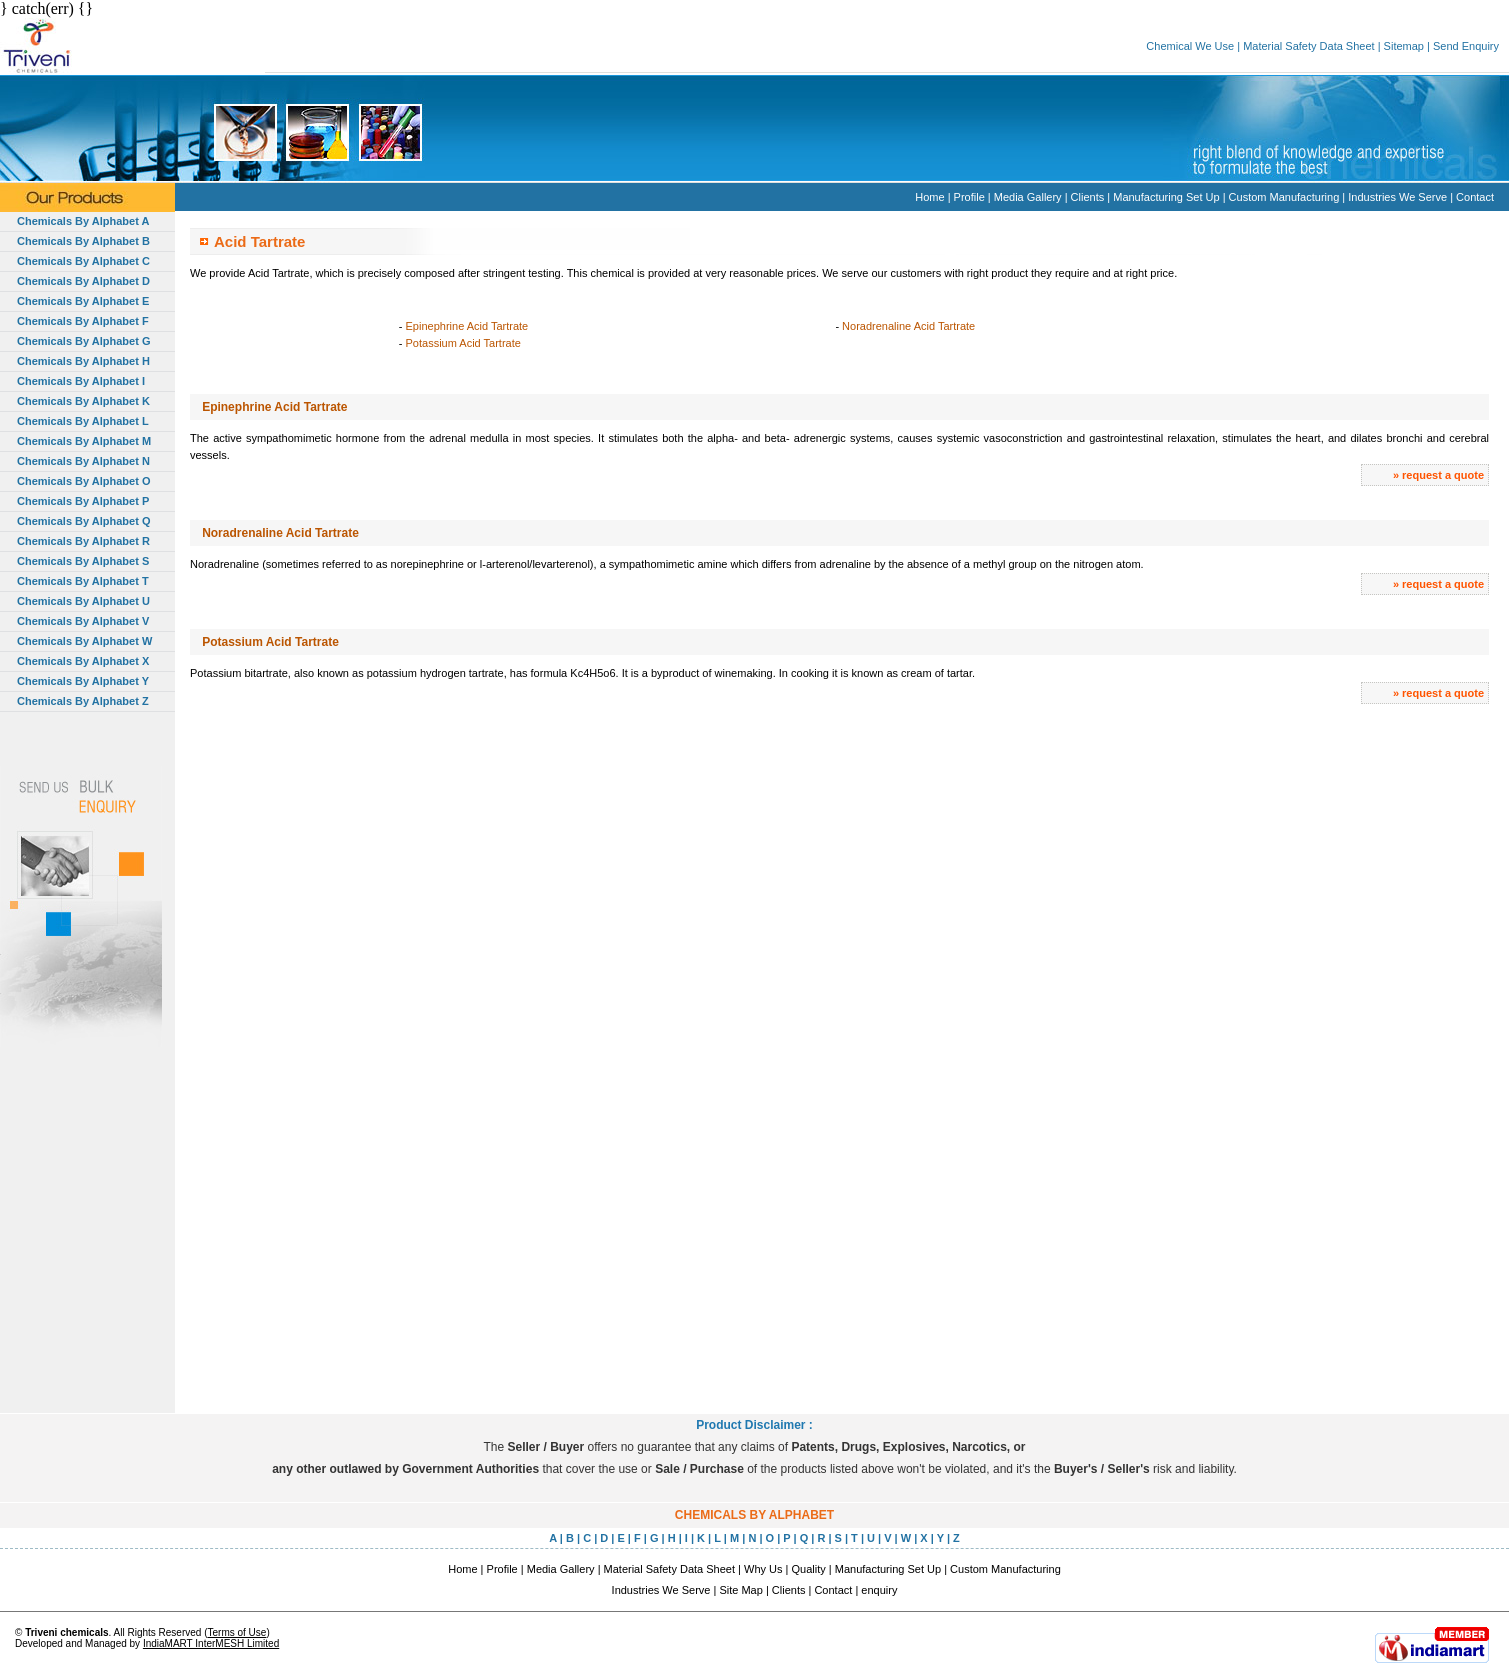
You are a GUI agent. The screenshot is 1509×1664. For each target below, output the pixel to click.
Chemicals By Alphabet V (83, 621)
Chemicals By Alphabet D (83, 281)
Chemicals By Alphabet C (83, 261)
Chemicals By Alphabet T (83, 581)
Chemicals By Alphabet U (83, 601)
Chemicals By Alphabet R (83, 541)
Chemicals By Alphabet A (83, 221)
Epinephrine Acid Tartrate (467, 326)
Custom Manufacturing (1284, 197)
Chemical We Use (1190, 46)
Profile (969, 197)
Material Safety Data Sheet (1308, 46)
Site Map (740, 1590)
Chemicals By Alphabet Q (83, 521)
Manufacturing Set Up (1166, 197)
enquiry (879, 1590)
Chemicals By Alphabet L (83, 421)
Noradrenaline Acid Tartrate (908, 326)
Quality (809, 1569)
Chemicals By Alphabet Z (83, 701)
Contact (1475, 197)
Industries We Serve (1397, 197)
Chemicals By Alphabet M (84, 441)
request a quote (1443, 475)
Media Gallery (1028, 197)
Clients (1088, 197)
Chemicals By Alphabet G (83, 341)
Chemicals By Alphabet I (81, 381)
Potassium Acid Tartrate (463, 343)
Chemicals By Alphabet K (83, 401)
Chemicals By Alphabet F (83, 321)
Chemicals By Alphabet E (83, 301)
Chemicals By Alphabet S (83, 561)
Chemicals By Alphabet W (84, 641)
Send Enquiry (1466, 46)
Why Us (763, 1569)
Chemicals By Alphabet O (83, 481)
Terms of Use (236, 1632)
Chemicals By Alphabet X (83, 661)
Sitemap (1404, 46)
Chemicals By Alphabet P (83, 501)
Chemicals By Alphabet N (83, 461)
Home (929, 197)
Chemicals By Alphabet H (83, 361)
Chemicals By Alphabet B (83, 241)
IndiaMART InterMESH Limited (211, 1643)
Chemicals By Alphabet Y (83, 681)
